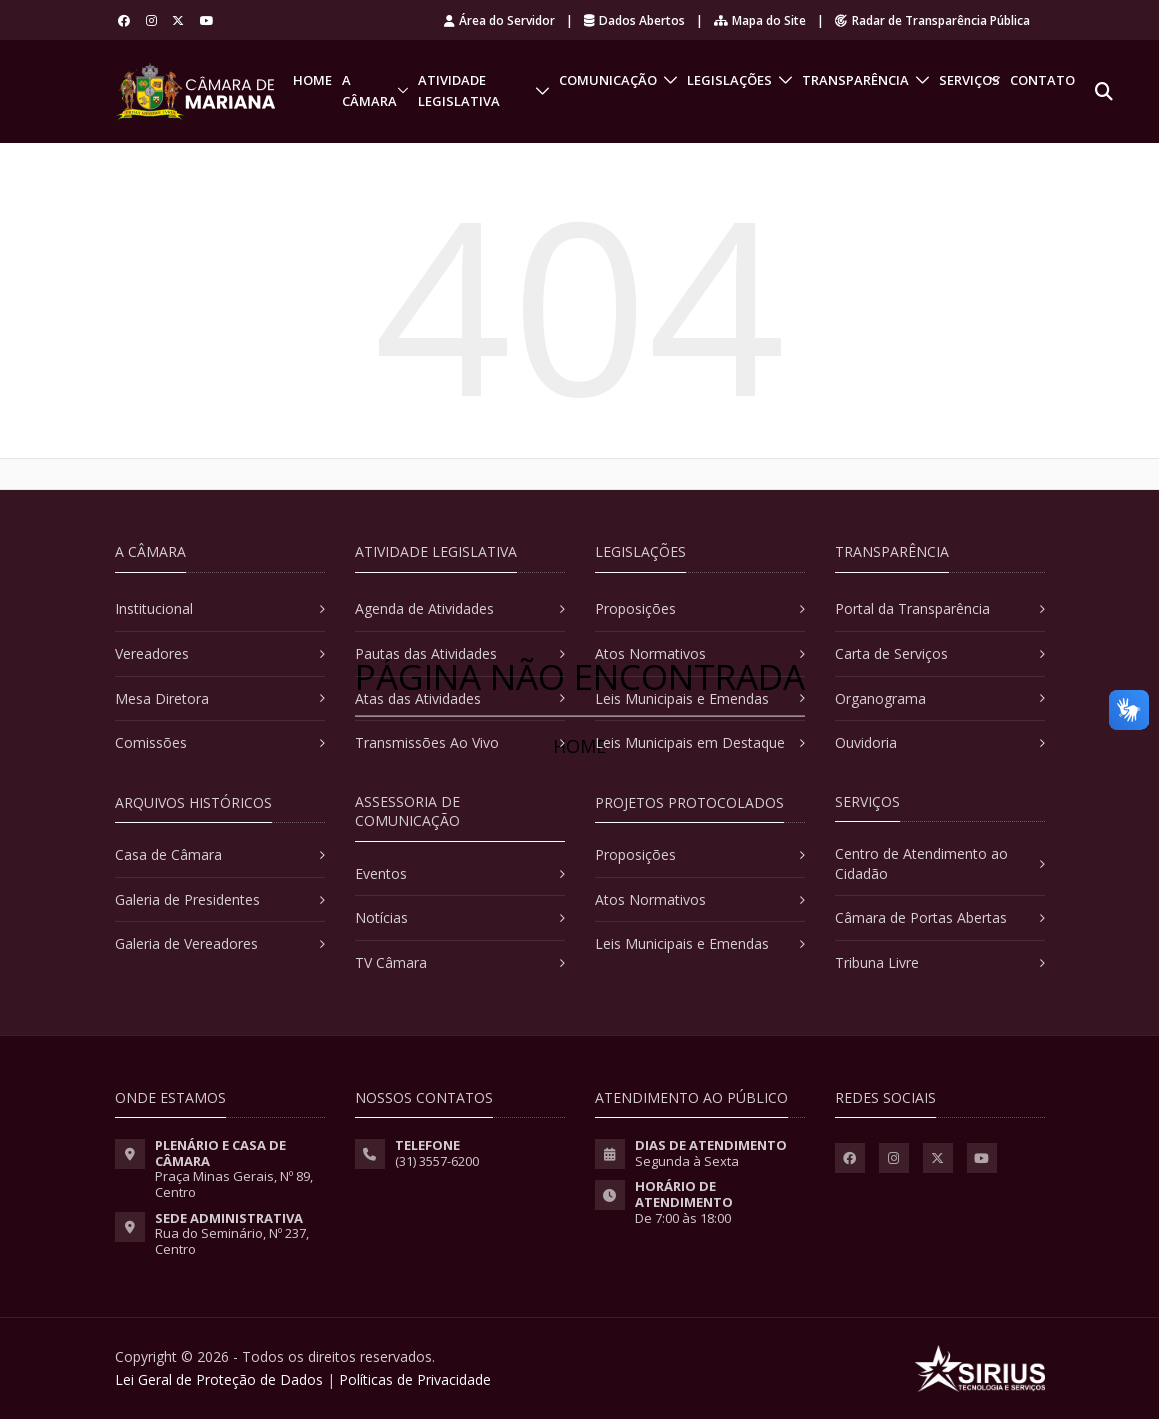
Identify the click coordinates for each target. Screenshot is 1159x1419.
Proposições (635, 608)
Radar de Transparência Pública (932, 20)
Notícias (381, 917)
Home (312, 80)
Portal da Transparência (912, 608)
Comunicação (608, 80)
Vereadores (152, 653)
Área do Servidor (499, 20)
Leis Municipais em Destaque (690, 742)
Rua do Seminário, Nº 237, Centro (232, 1241)
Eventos (381, 873)
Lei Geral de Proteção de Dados (219, 1379)
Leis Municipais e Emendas (682, 698)
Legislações (729, 80)
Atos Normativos (650, 653)
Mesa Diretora (162, 698)
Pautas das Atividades (426, 653)
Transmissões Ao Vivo (427, 742)
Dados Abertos (634, 20)
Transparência (855, 80)
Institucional (154, 608)
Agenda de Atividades (424, 608)
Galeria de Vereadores (186, 943)
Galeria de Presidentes (187, 899)
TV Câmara (391, 962)
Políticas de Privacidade (415, 1379)
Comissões (151, 742)
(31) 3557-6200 (437, 1161)
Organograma (880, 698)
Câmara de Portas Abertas (921, 917)
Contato (1042, 80)
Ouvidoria (866, 742)
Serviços (969, 80)
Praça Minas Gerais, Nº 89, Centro (234, 1184)
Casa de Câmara (168, 854)
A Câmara (369, 90)
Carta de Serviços (891, 653)
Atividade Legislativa (459, 90)
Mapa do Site (760, 20)
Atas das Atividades (418, 698)
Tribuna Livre (877, 962)
